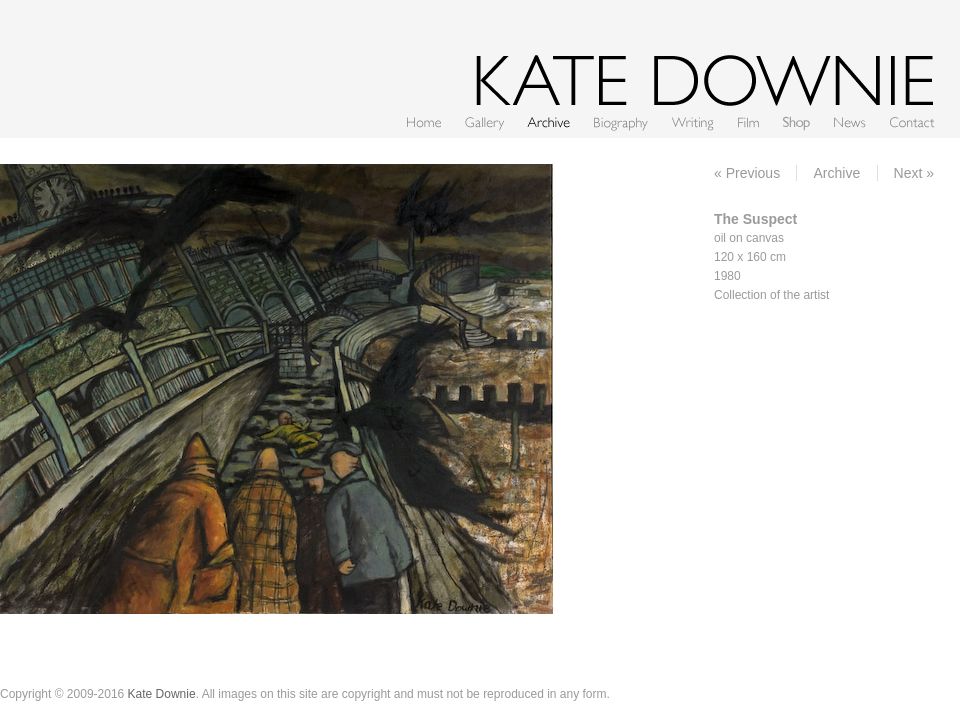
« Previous (747, 173)
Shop (796, 121)
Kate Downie (162, 694)
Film (748, 121)
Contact (912, 121)
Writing (693, 121)
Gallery (484, 121)
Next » (914, 173)
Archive (549, 121)
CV (621, 121)
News (850, 121)
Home (424, 121)
